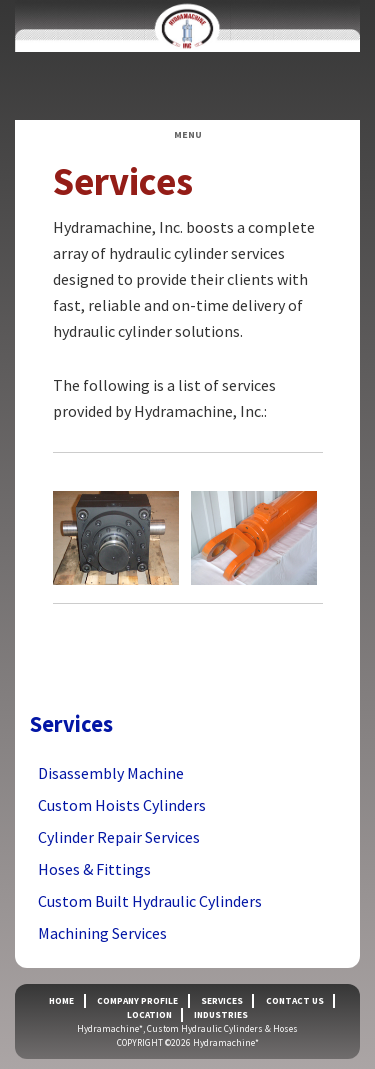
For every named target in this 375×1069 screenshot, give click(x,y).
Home (61, 1001)
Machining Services (102, 933)
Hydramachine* (187, 60)
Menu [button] (188, 134)
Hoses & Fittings (94, 869)
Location (149, 1015)
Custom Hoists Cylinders (122, 805)
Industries (221, 1015)
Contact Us (295, 1001)
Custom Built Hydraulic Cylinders (150, 901)
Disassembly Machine (111, 773)
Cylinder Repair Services (119, 837)
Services (222, 1001)
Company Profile (137, 1001)
